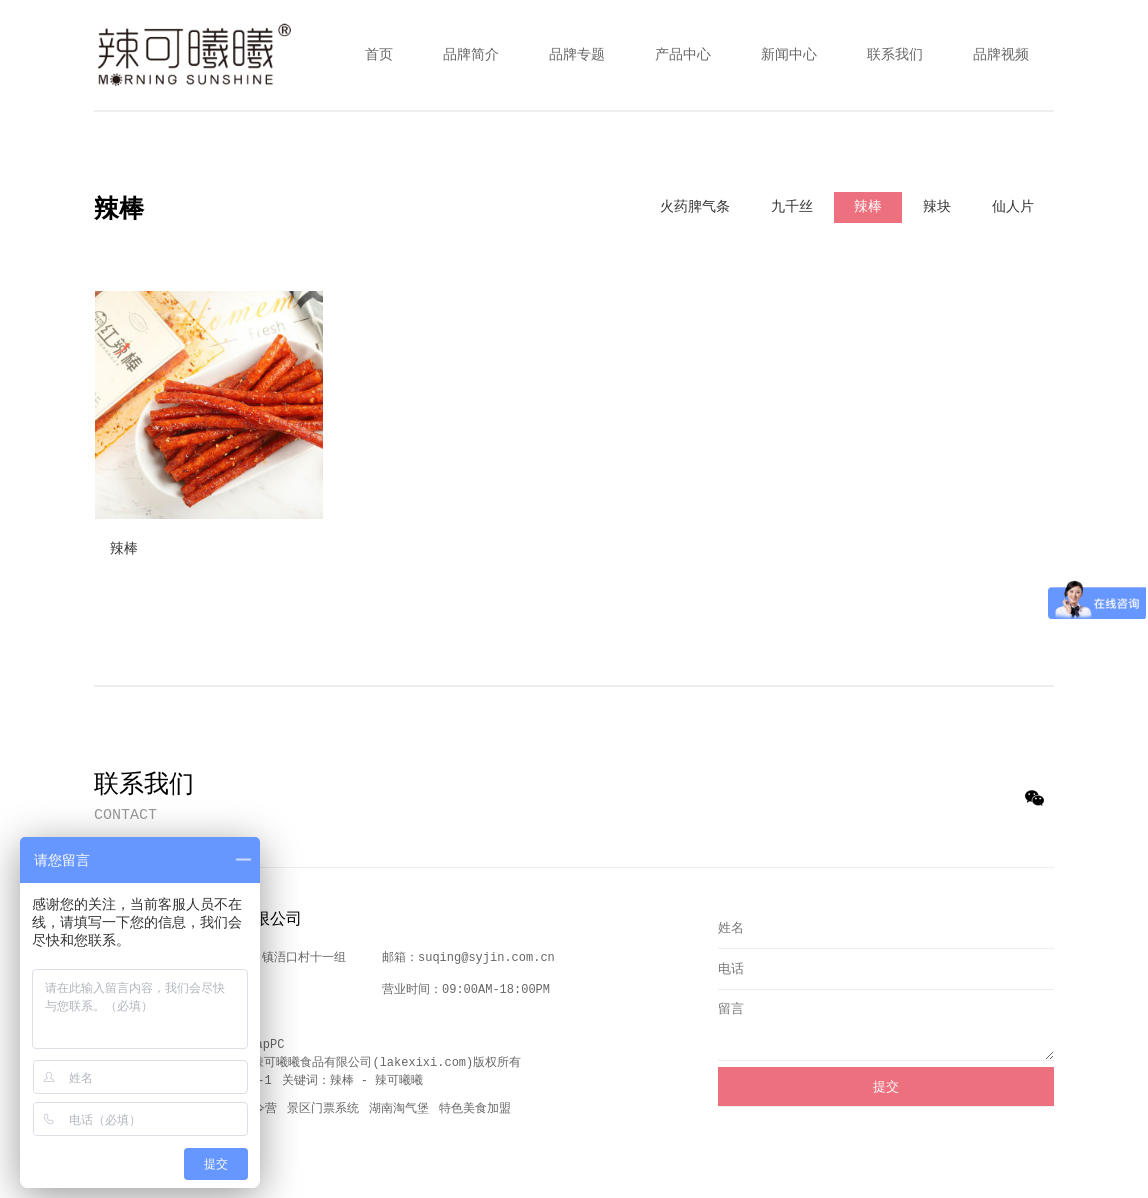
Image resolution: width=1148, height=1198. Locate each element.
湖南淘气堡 (399, 1109)
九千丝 (792, 207)
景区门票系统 (323, 1109)
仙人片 (1013, 207)
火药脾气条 (695, 207)
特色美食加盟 (475, 1109)
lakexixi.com (423, 1063)
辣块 (937, 207)
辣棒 (868, 207)
